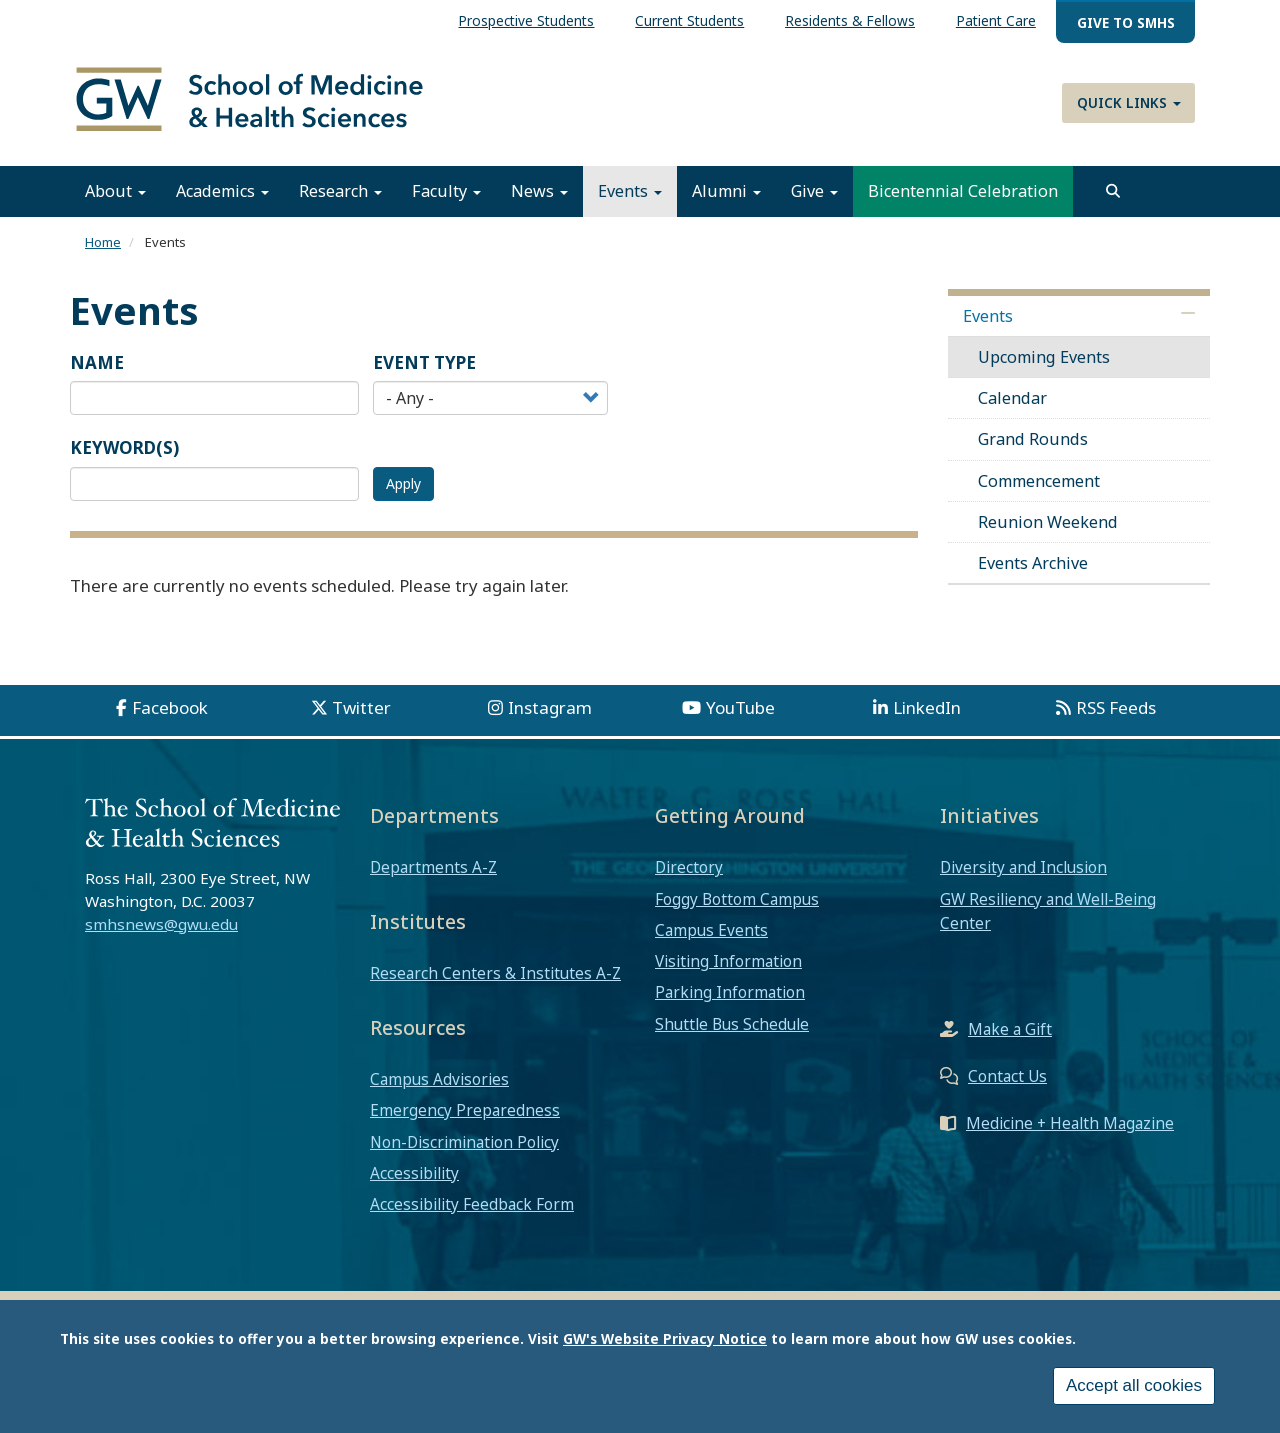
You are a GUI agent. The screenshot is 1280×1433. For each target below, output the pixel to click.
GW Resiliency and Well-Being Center (1048, 912)
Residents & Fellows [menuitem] (850, 20)
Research (340, 193)
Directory (689, 869)
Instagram (550, 709)
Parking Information (730, 994)
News (539, 193)
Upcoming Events (1044, 358)
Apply (403, 484)
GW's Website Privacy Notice (665, 1338)
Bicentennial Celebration (963, 193)
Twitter (361, 709)
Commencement (1039, 482)
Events (630, 193)
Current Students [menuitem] (689, 20)
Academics (222, 193)
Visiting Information (728, 963)
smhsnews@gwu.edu (161, 925)
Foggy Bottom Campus (737, 900)
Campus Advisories (439, 1081)
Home (103, 244)
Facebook (170, 709)
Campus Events (711, 931)
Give (814, 193)
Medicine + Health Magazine (1070, 1125)
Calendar (1012, 400)
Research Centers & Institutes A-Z (495, 975)
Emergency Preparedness (465, 1112)
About (115, 193)
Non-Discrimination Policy (464, 1143)
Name (97, 363)
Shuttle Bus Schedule (732, 1025)
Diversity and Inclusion (1023, 869)
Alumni (726, 193)
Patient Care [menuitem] (996, 20)
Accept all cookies (1134, 1385)
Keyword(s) (124, 449)
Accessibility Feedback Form (472, 1206)
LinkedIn (927, 709)
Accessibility (414, 1174)
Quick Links (1129, 102)
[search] (1113, 193)
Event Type (424, 363)
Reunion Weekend (1048, 523)
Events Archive (1033, 565)
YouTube (740, 709)
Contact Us (1007, 1078)
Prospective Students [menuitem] (526, 20)
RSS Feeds (1116, 709)
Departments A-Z (433, 869)
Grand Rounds (1033, 441)
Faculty (446, 193)
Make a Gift (1010, 1031)
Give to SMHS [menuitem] (1126, 22)
